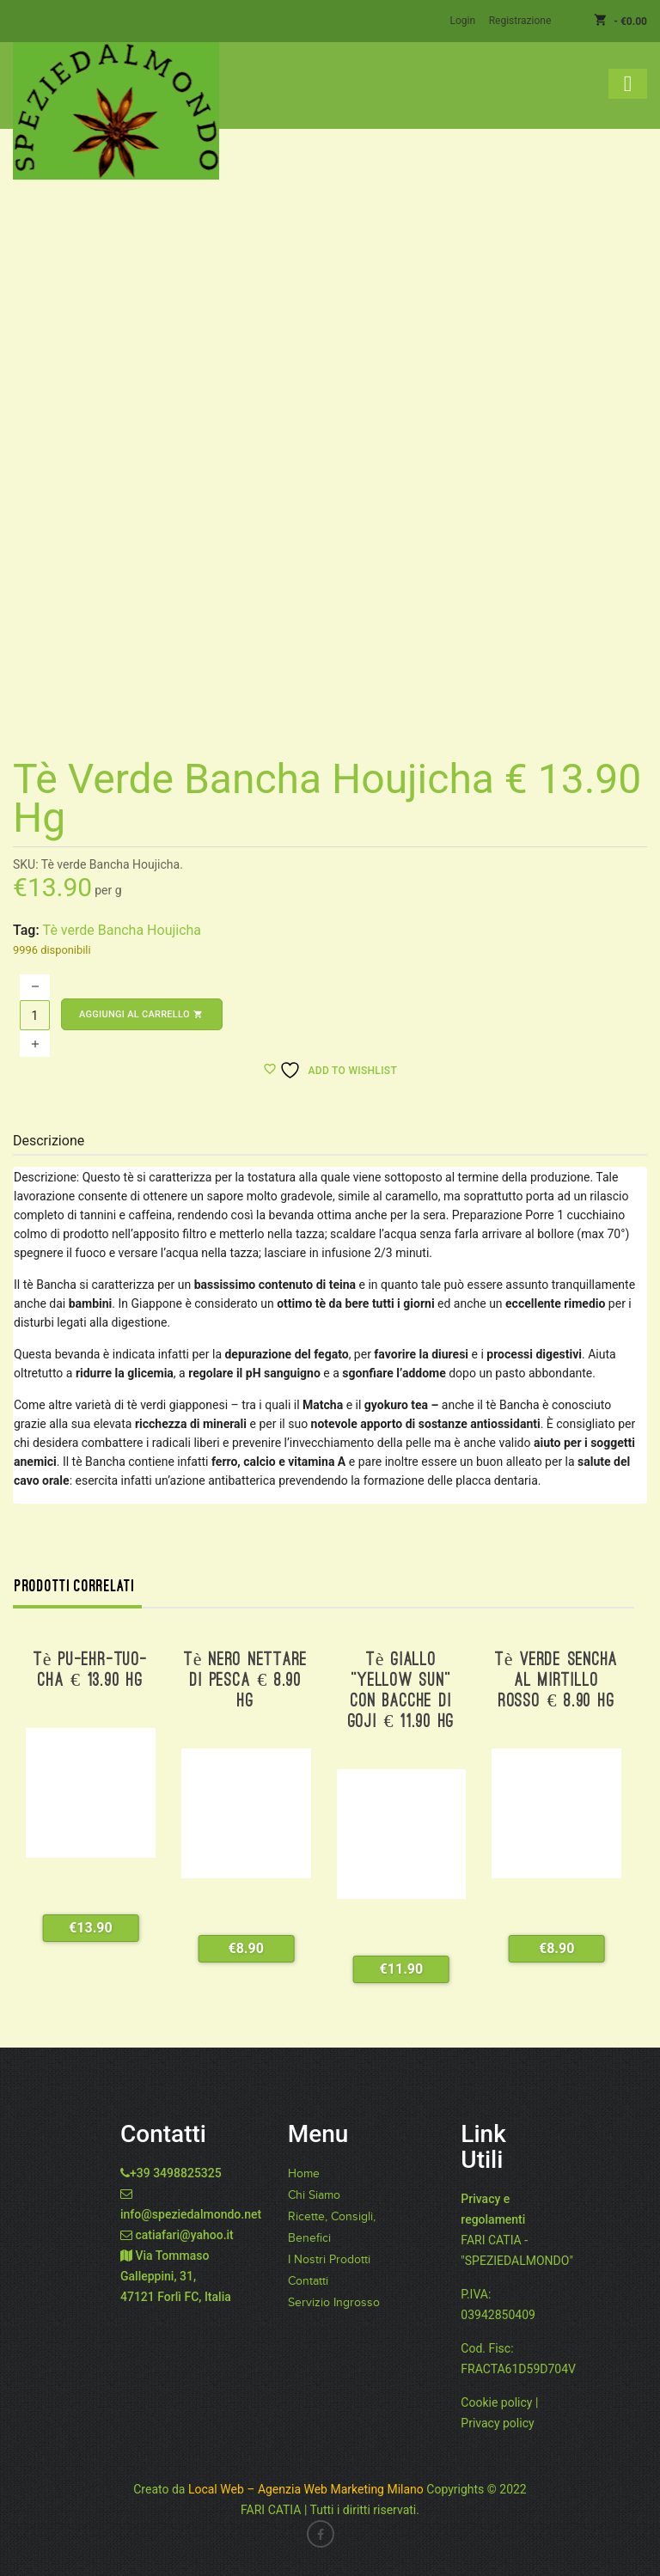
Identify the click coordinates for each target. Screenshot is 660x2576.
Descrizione (48, 1140)
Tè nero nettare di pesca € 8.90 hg (246, 1680)
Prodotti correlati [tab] (75, 1585)
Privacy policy (497, 2422)
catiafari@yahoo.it (184, 2234)
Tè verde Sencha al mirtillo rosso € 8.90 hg (556, 1680)
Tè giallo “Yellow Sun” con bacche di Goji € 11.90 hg (401, 1690)
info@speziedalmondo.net (190, 2213)
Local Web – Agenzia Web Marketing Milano (307, 2488)
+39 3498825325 (176, 2172)
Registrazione (520, 21)
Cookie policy (496, 2401)
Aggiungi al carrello (142, 1013)
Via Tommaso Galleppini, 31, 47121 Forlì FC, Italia (175, 2275)
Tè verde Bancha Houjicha (122, 929)
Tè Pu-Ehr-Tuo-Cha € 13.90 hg (91, 1670)
